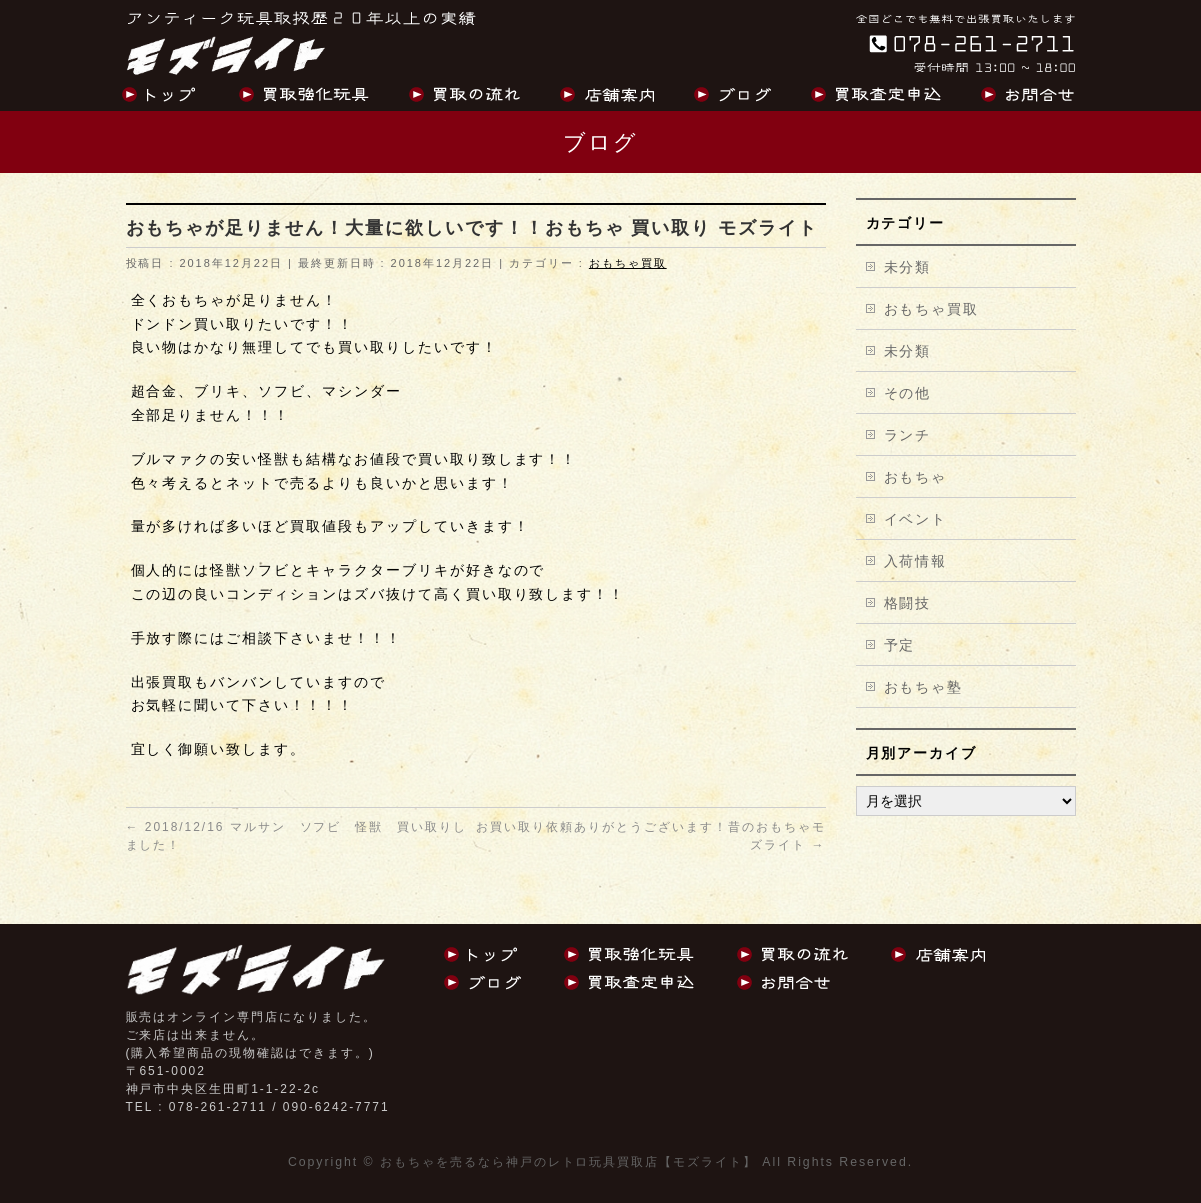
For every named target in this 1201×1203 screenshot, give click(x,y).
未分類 (908, 267)
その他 (908, 393)
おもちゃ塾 (924, 687)
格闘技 (908, 603)
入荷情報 (916, 561)
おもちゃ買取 (628, 263)
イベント (916, 519)
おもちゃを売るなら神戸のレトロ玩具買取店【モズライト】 (568, 1162)
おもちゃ (916, 477)
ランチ (908, 435)
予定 (900, 645)
